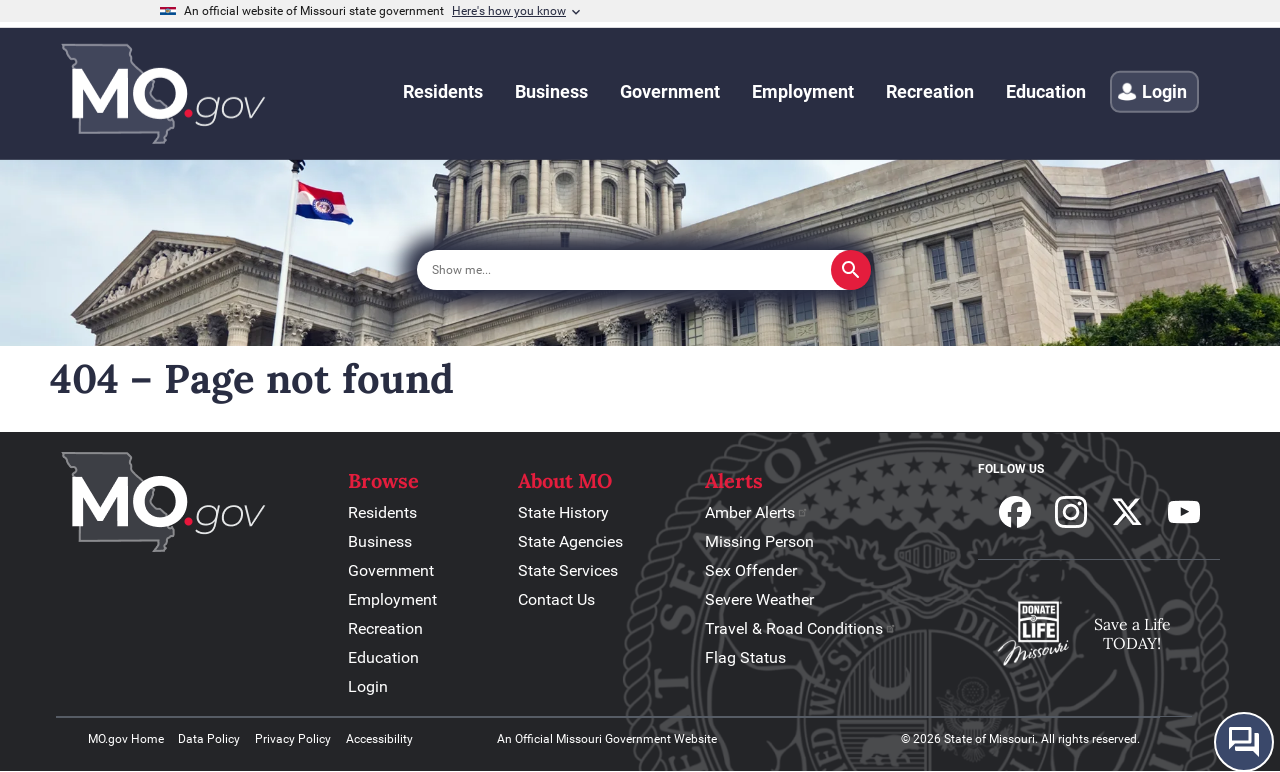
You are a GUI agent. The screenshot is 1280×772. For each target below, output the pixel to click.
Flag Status (745, 657)
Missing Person (759, 541)
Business (380, 541)
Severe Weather (759, 599)
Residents (382, 512)
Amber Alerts (757, 512)
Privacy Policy (293, 739)
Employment (392, 599)
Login (368, 686)
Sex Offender (751, 570)
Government (391, 570)
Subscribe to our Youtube (1184, 512)
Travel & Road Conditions (801, 628)
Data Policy (209, 739)
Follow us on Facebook (1015, 512)
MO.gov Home (126, 739)
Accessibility (379, 739)
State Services (568, 570)
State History (563, 512)
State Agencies (570, 541)
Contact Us (556, 599)
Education (383, 657)
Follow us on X (1127, 512)
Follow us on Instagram (1071, 512)
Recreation (385, 628)
